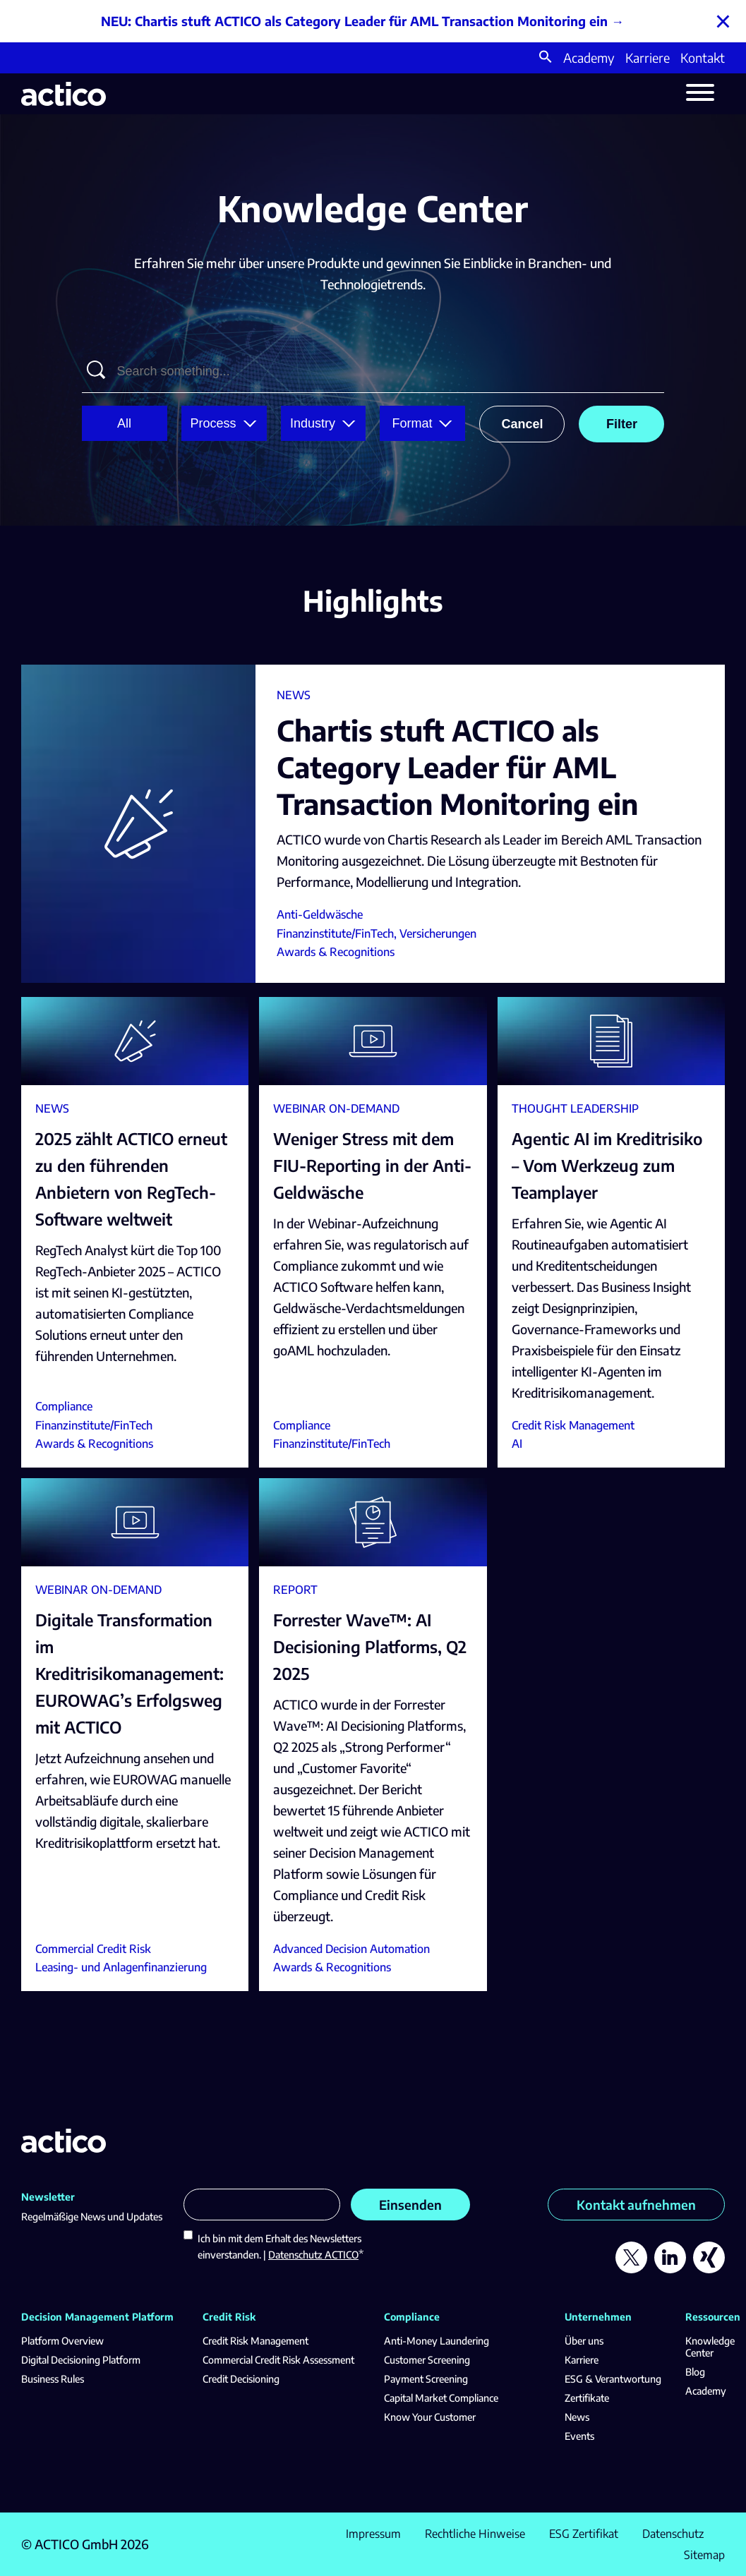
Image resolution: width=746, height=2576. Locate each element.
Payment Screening (426, 2379)
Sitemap (704, 2555)
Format (412, 423)
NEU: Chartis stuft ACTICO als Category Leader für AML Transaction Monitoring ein (354, 21)
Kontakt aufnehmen (636, 2204)
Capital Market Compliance (441, 2398)
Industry (312, 423)
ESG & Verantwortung (613, 2379)
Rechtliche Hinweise (475, 2534)
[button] (546, 58)
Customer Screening (427, 2360)
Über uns (584, 2341)
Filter (621, 424)
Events (579, 2436)
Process (213, 423)
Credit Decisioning (241, 2379)
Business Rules (52, 2379)
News (577, 2417)
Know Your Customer (430, 2417)
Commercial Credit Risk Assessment (278, 2360)
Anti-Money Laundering (436, 2341)
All (124, 423)
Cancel (522, 424)
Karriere (647, 57)
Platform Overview (62, 2341)
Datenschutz (673, 2534)
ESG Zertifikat (583, 2534)
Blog (695, 2372)
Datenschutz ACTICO (313, 2255)
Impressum (373, 2534)
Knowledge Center (710, 2347)
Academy (589, 57)
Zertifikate (587, 2398)
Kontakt (702, 57)
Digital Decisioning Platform (80, 2360)
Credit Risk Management (255, 2341)
